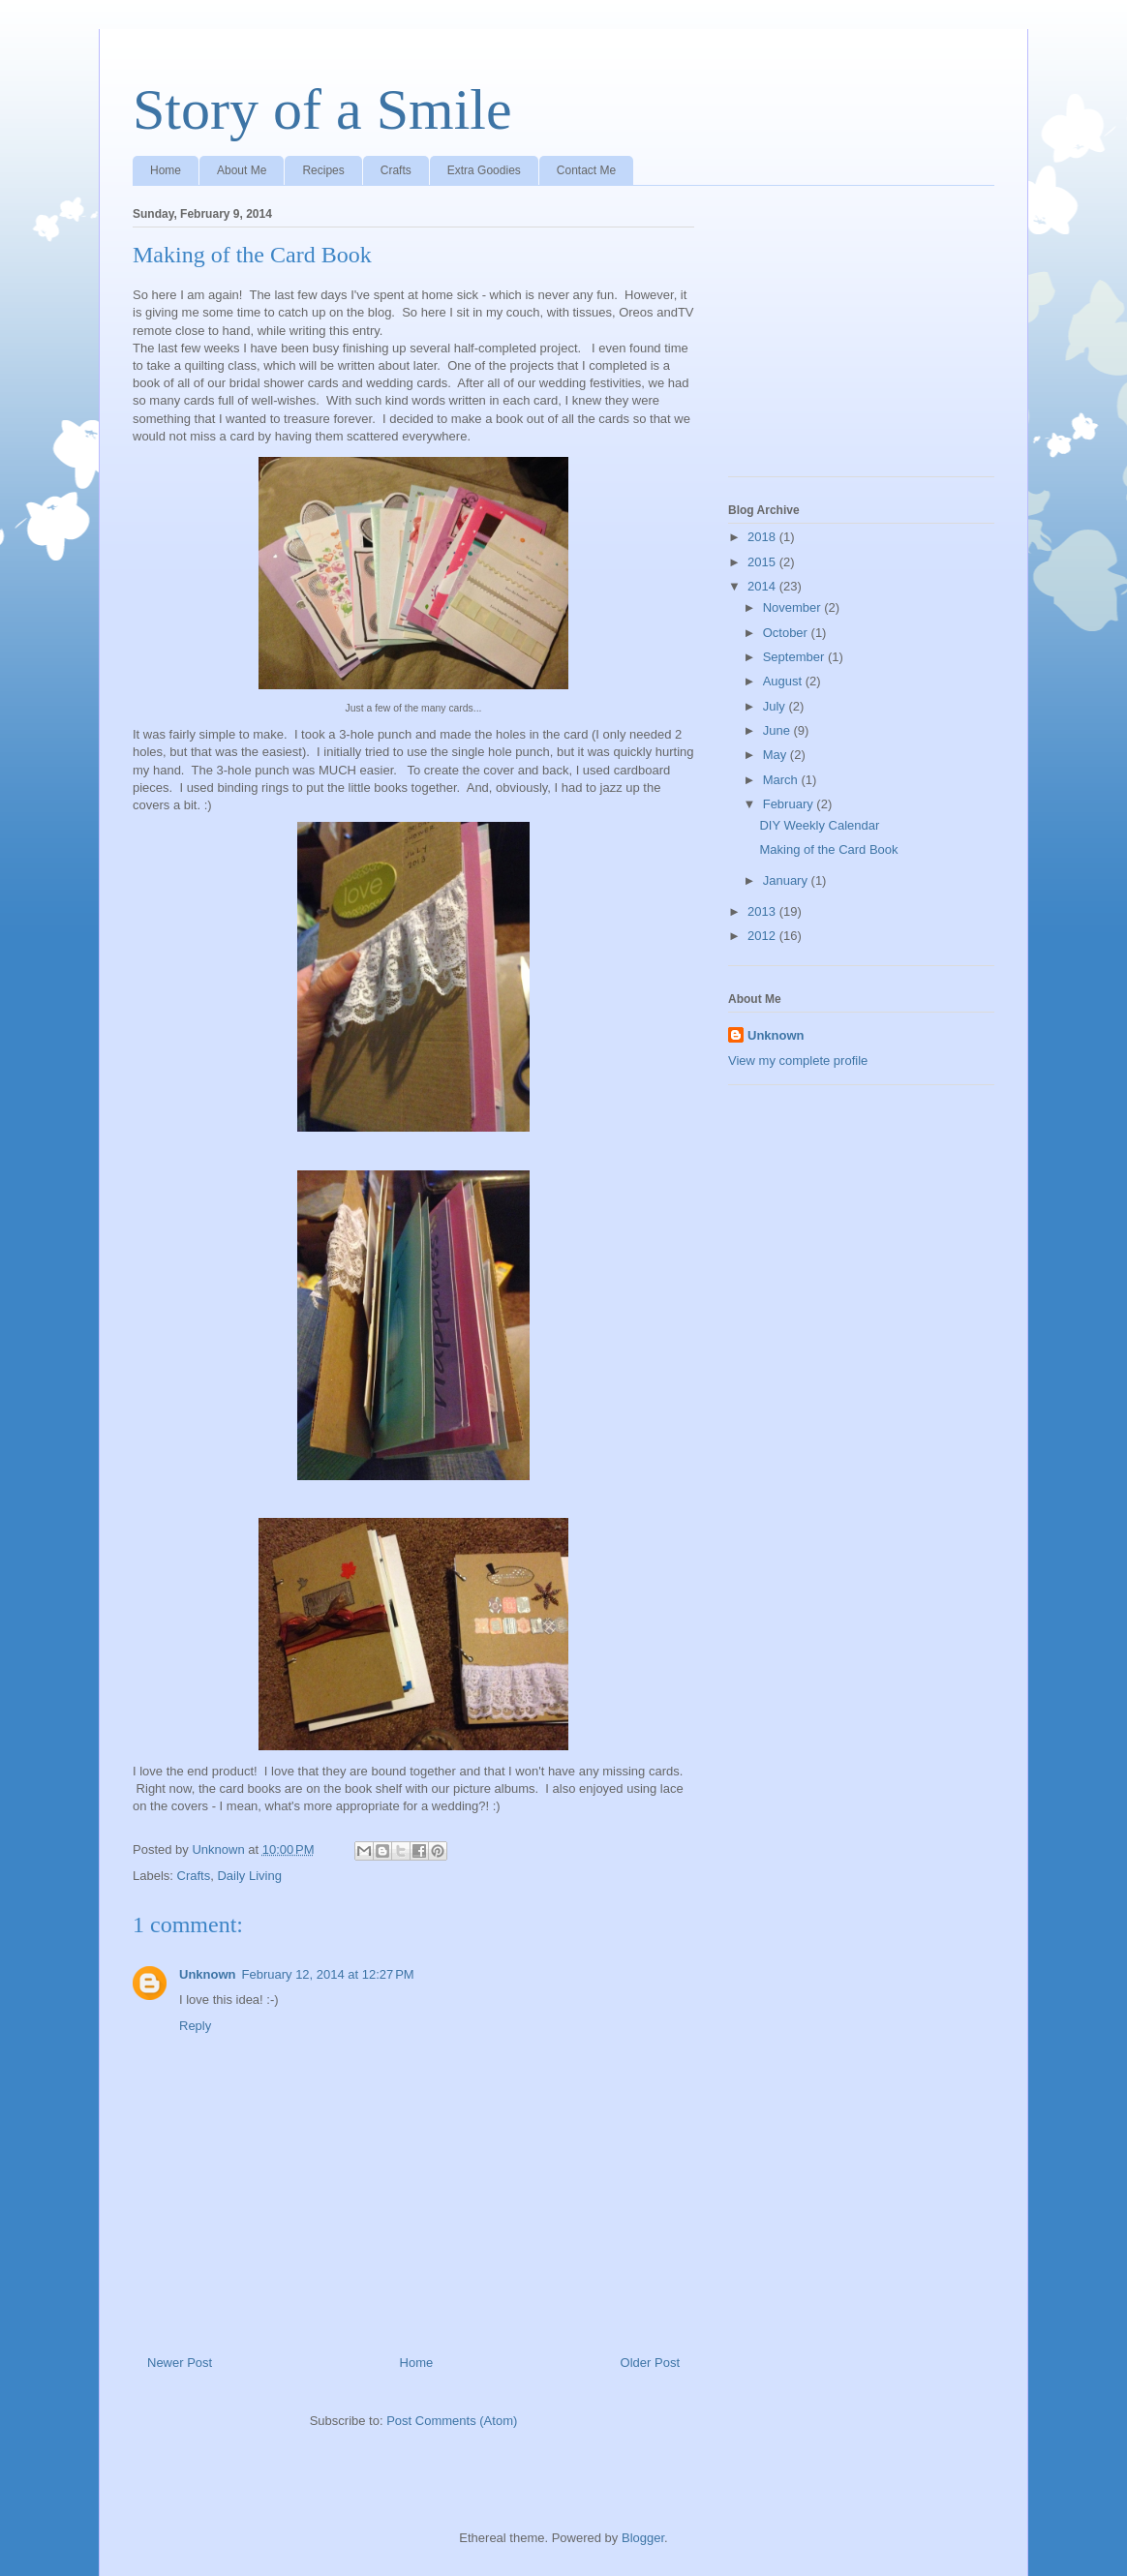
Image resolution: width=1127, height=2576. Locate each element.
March (782, 780)
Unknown (207, 1974)
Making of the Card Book (828, 849)
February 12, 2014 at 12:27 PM (328, 1974)
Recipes (323, 170)
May (776, 754)
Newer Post (179, 2362)
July (776, 706)
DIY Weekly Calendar (819, 825)
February (790, 804)
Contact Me (586, 170)
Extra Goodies (484, 170)
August (784, 681)
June (778, 730)
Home (165, 170)
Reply (195, 2025)
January (787, 880)
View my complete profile (798, 1060)
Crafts (396, 170)
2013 (763, 911)
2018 (763, 537)
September (795, 657)
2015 (763, 562)
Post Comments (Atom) (451, 2420)
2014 (763, 586)
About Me (241, 170)
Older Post (650, 2362)
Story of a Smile (322, 109)
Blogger (643, 2538)
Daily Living (249, 1875)
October (787, 632)
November (794, 607)
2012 (763, 935)
